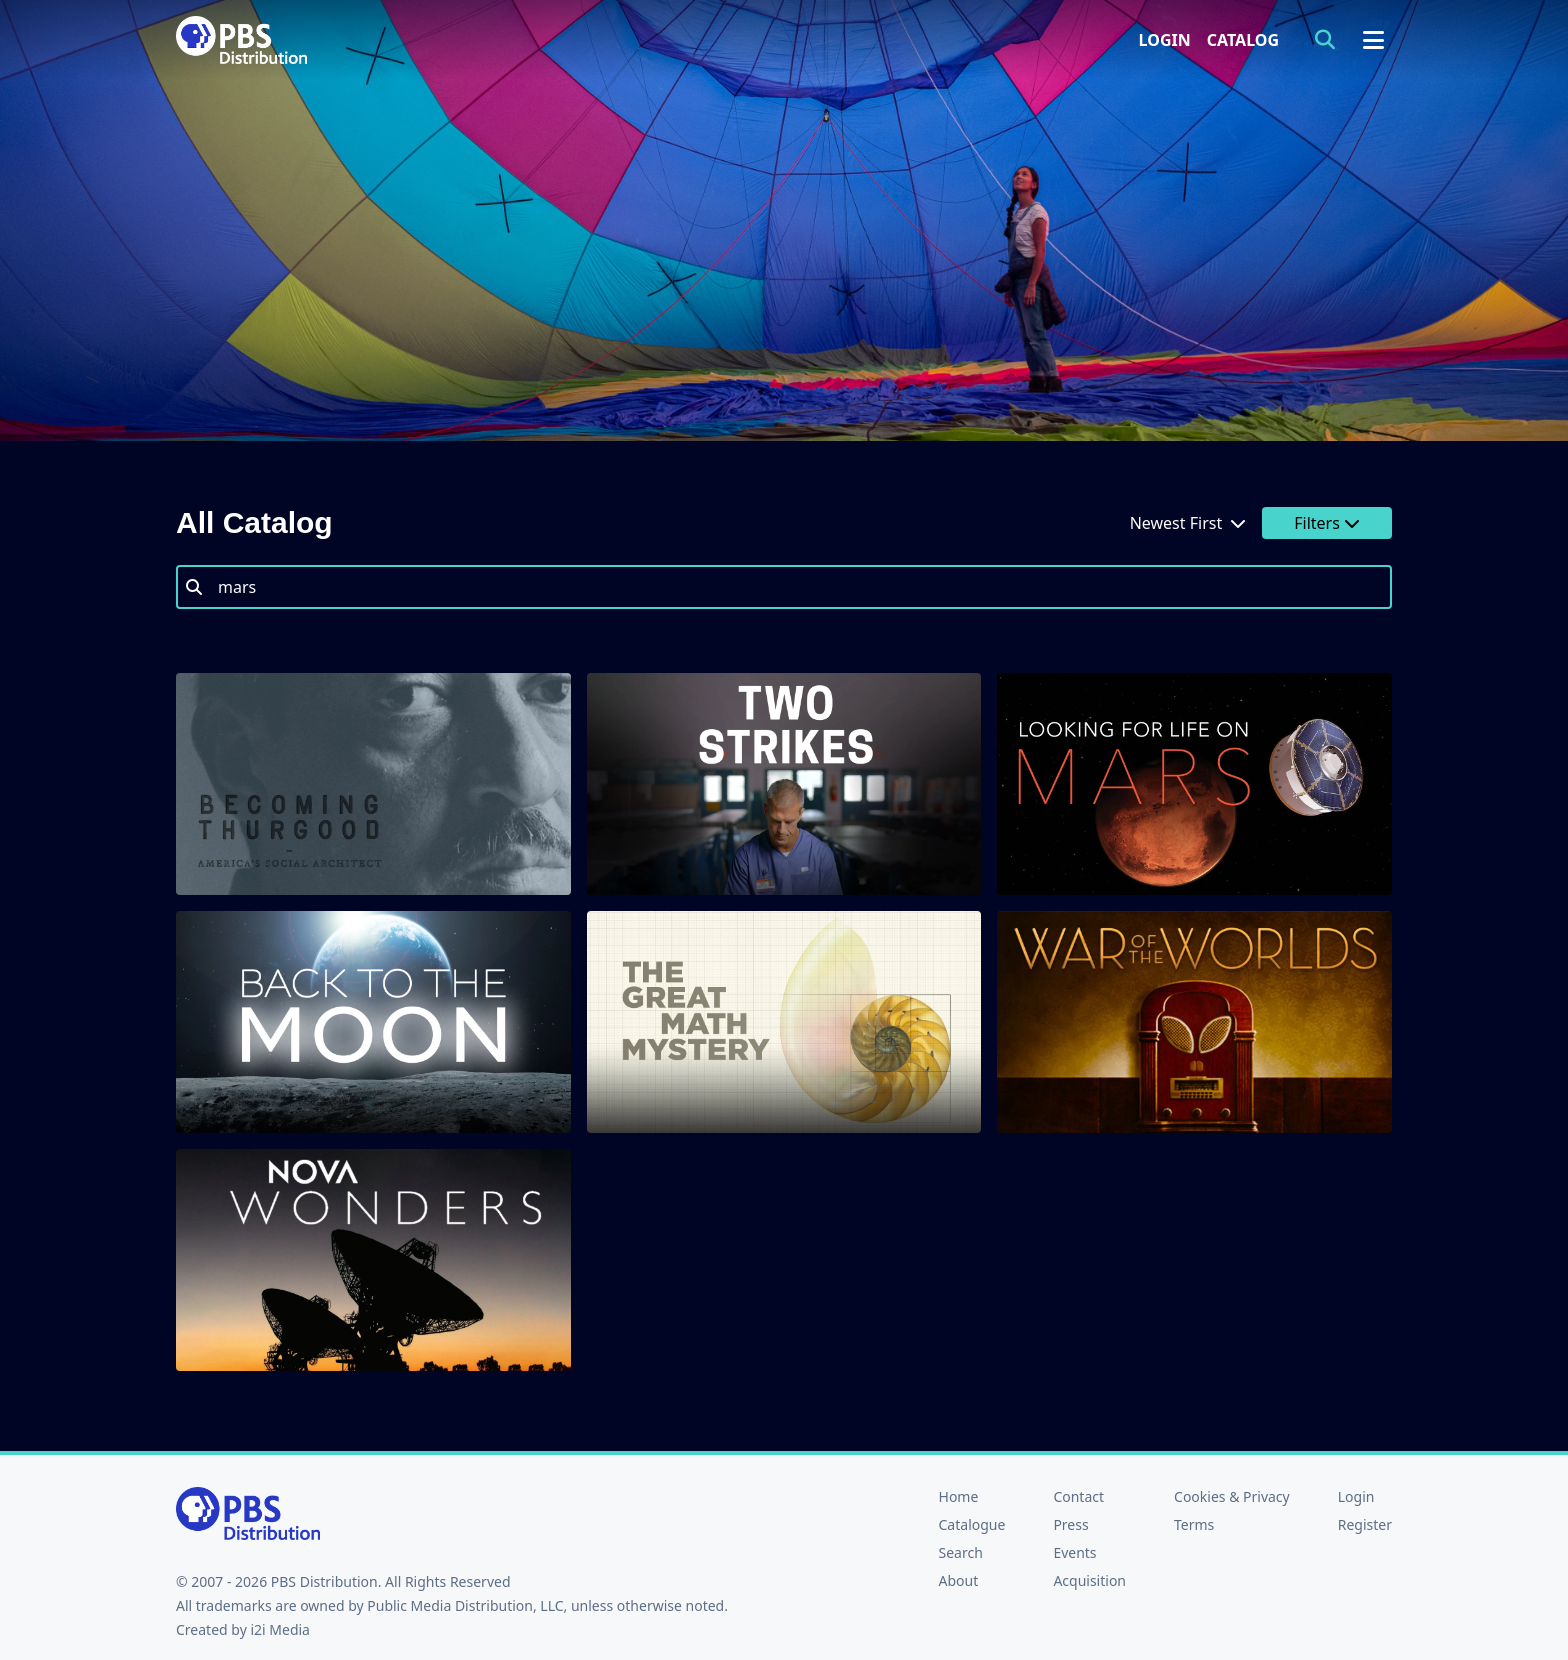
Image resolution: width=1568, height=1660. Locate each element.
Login (1165, 40)
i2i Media (280, 1629)
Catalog (1243, 40)
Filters (1327, 523)
